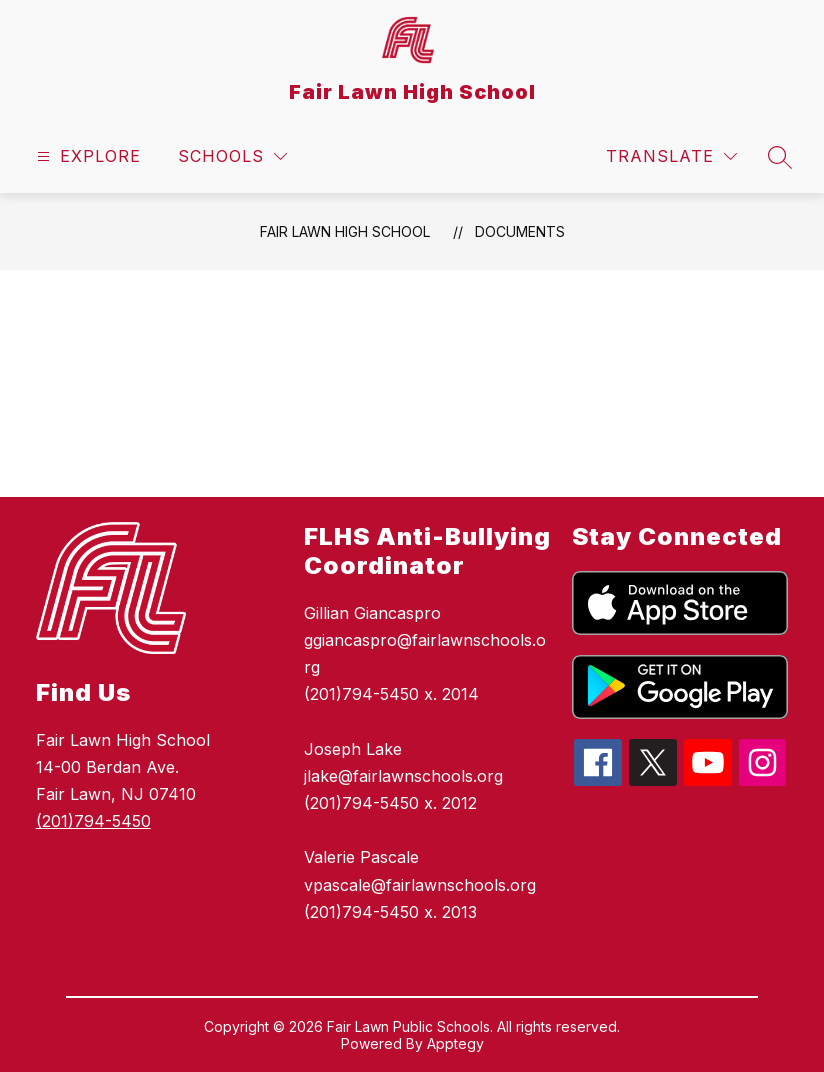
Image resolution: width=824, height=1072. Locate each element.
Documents (520, 231)
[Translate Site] (671, 156)
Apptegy (455, 1043)
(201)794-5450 (93, 821)
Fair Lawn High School (345, 231)
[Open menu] (86, 156)
